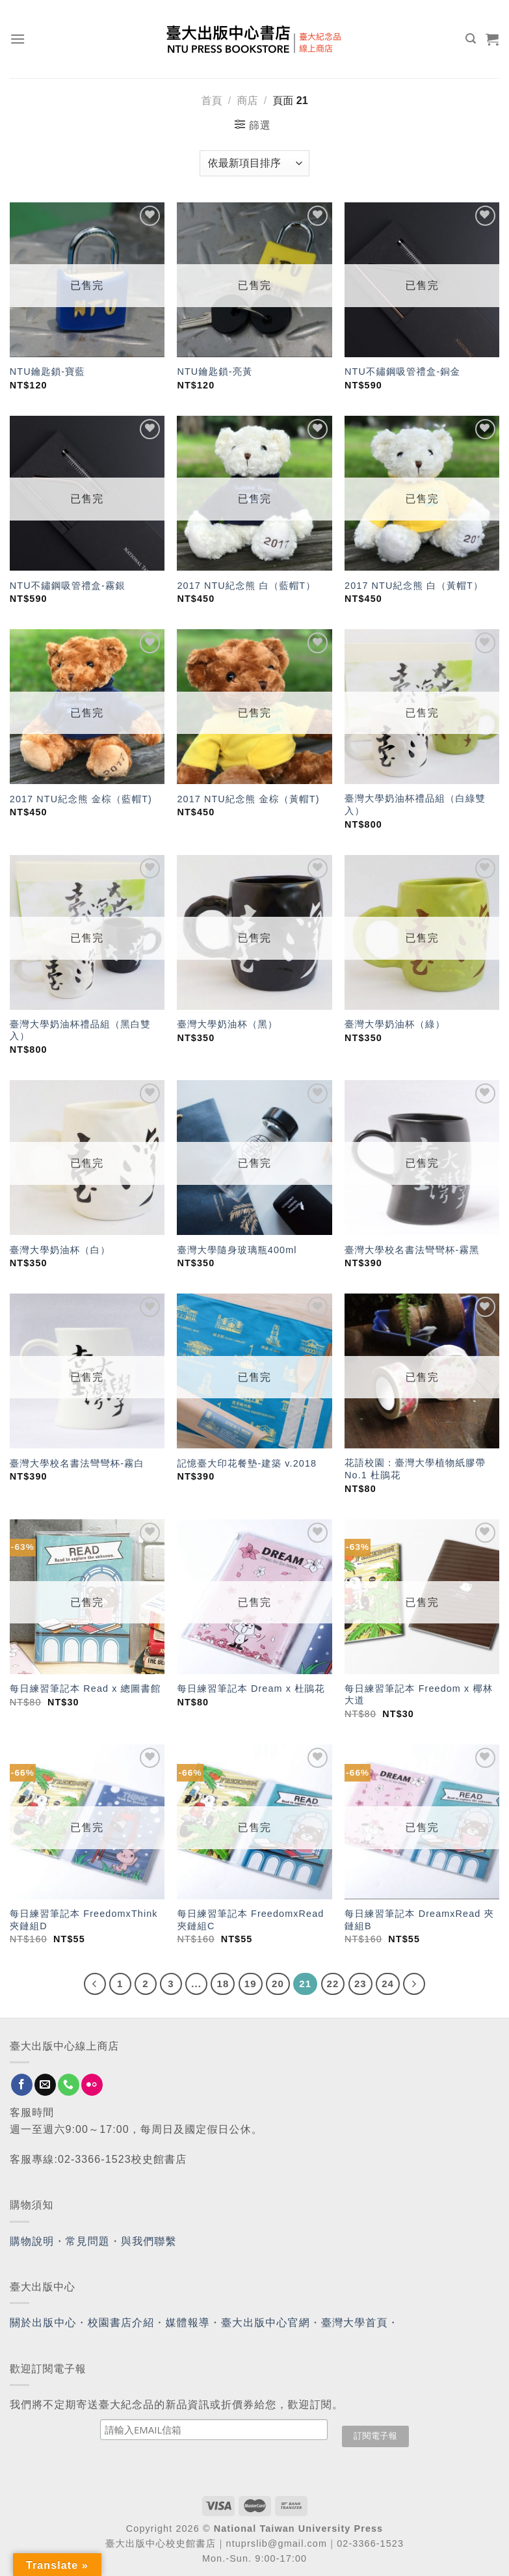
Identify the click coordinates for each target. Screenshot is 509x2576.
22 (333, 1983)
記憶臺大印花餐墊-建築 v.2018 (247, 1463)
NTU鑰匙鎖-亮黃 (214, 371)
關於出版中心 (43, 2322)
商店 (247, 100)
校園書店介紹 (121, 2322)
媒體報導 (187, 2322)
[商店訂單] (254, 163)
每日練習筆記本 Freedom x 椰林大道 (419, 1694)
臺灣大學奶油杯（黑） (227, 1024)
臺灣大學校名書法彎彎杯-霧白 (77, 1463)
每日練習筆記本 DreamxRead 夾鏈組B (419, 1919)
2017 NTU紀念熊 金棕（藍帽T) (81, 799)
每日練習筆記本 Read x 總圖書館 (85, 1688)
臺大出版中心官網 (265, 2322)
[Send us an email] (45, 2085)
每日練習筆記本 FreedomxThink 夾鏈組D (84, 1919)
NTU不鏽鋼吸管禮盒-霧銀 (67, 585)
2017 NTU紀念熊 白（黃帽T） (414, 585)
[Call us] (68, 2085)
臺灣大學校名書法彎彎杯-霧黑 (412, 1250)
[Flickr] (92, 2085)
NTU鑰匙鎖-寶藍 (47, 371)
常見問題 (88, 2241)
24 (388, 1983)
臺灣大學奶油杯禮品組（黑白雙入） (80, 1030)
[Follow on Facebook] (22, 2085)
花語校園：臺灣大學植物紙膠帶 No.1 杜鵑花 (415, 1468)
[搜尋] (470, 38)
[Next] (414, 1984)
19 (250, 1983)
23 (360, 1983)
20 (278, 1983)
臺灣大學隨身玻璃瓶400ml (236, 1250)
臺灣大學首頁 (354, 2322)
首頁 (211, 100)
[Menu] (18, 39)
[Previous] (95, 1984)
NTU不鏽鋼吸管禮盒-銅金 (402, 371)
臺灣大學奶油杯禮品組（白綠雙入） (415, 804)
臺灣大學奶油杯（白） (60, 1250)
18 (222, 1983)
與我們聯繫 (149, 2241)
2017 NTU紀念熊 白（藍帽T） (246, 585)
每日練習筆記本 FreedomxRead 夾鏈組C (250, 1919)
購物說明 (32, 2241)
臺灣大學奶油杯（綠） (395, 1024)
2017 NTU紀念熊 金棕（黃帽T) (248, 799)
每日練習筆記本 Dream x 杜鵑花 (250, 1688)
